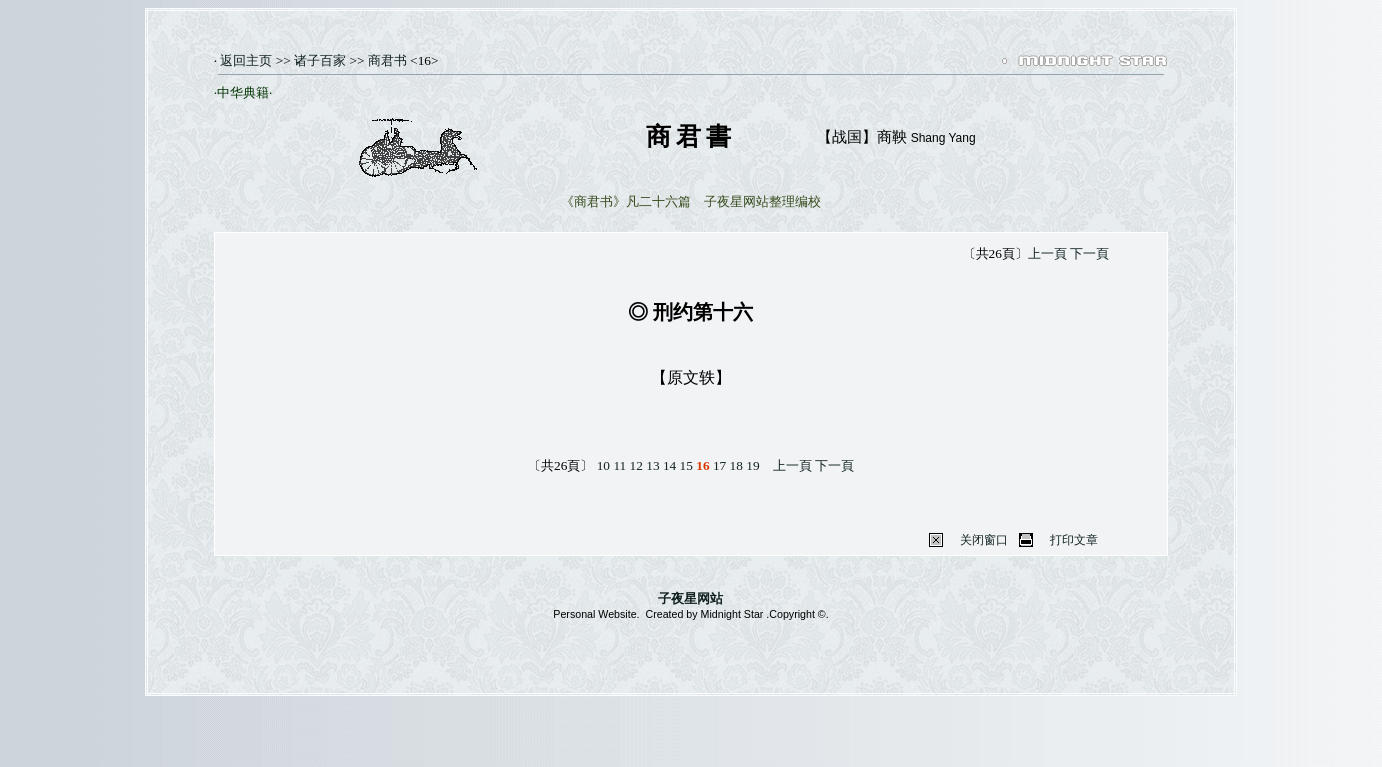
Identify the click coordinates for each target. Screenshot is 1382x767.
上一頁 (1047, 253)
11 (619, 465)
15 (686, 465)
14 (669, 465)
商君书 (387, 60)
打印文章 (1074, 540)
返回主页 (244, 60)
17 (719, 465)
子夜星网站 (690, 598)
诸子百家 (320, 60)
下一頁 (1089, 253)
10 (603, 465)
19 (752, 465)
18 (736, 465)
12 (636, 465)
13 (652, 465)
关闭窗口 (984, 540)
